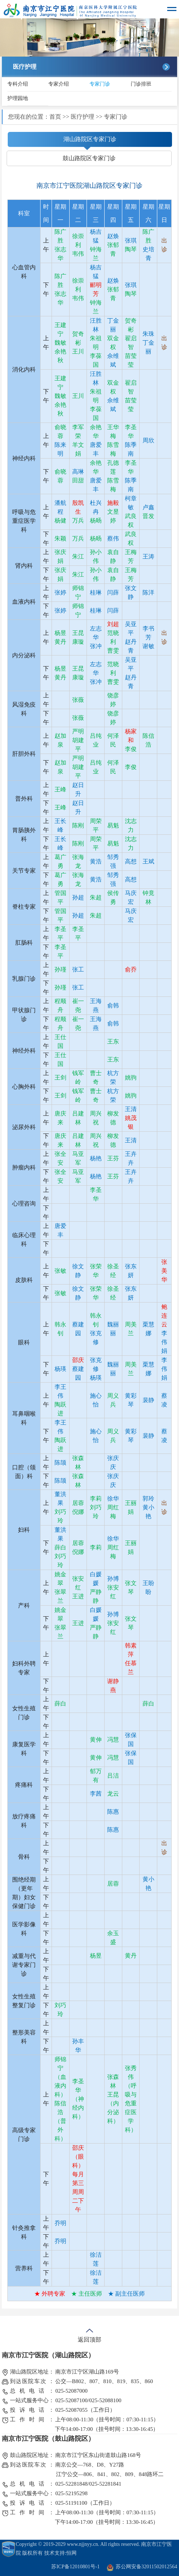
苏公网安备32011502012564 (146, 2566)
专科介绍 (17, 84)
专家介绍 (58, 84)
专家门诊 (100, 84)
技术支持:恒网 (60, 2553)
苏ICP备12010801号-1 (75, 2566)
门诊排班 (141, 84)
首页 (55, 117)
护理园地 (17, 98)
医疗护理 (82, 117)
